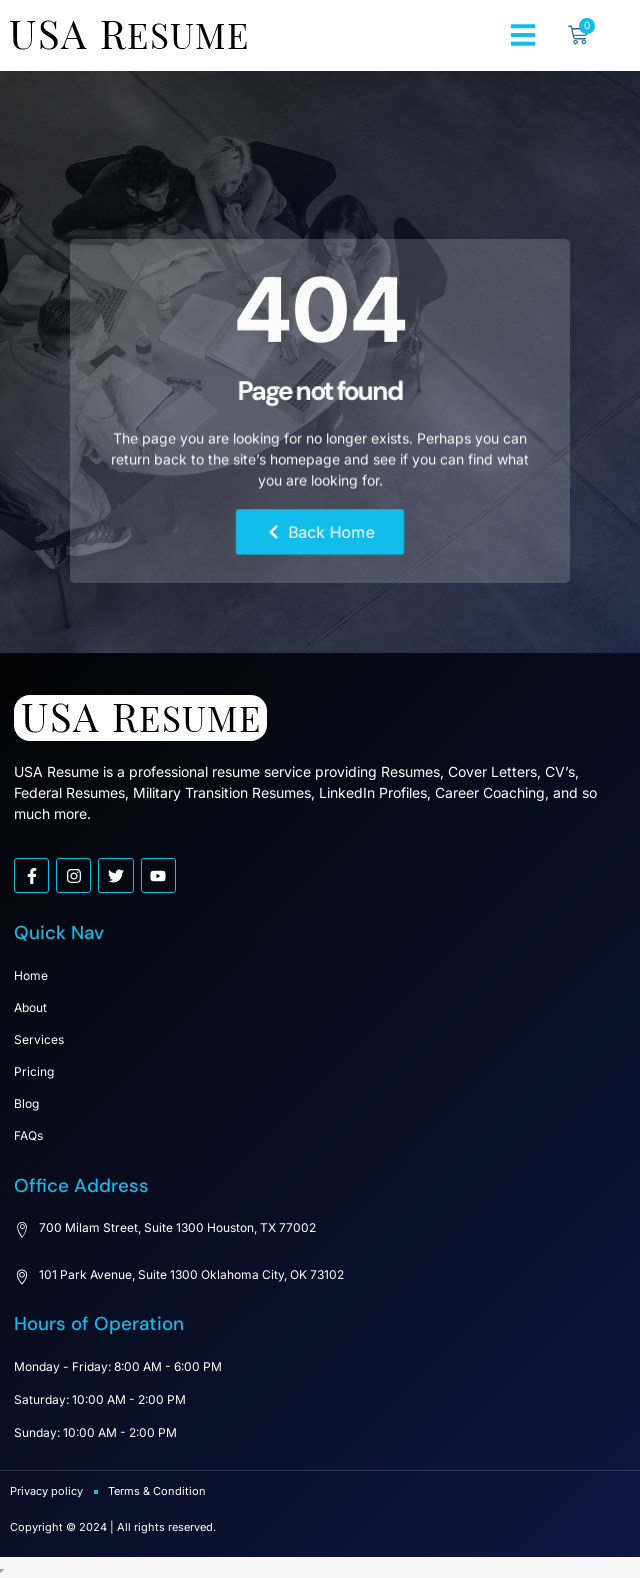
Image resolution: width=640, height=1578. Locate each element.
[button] (523, 35)
